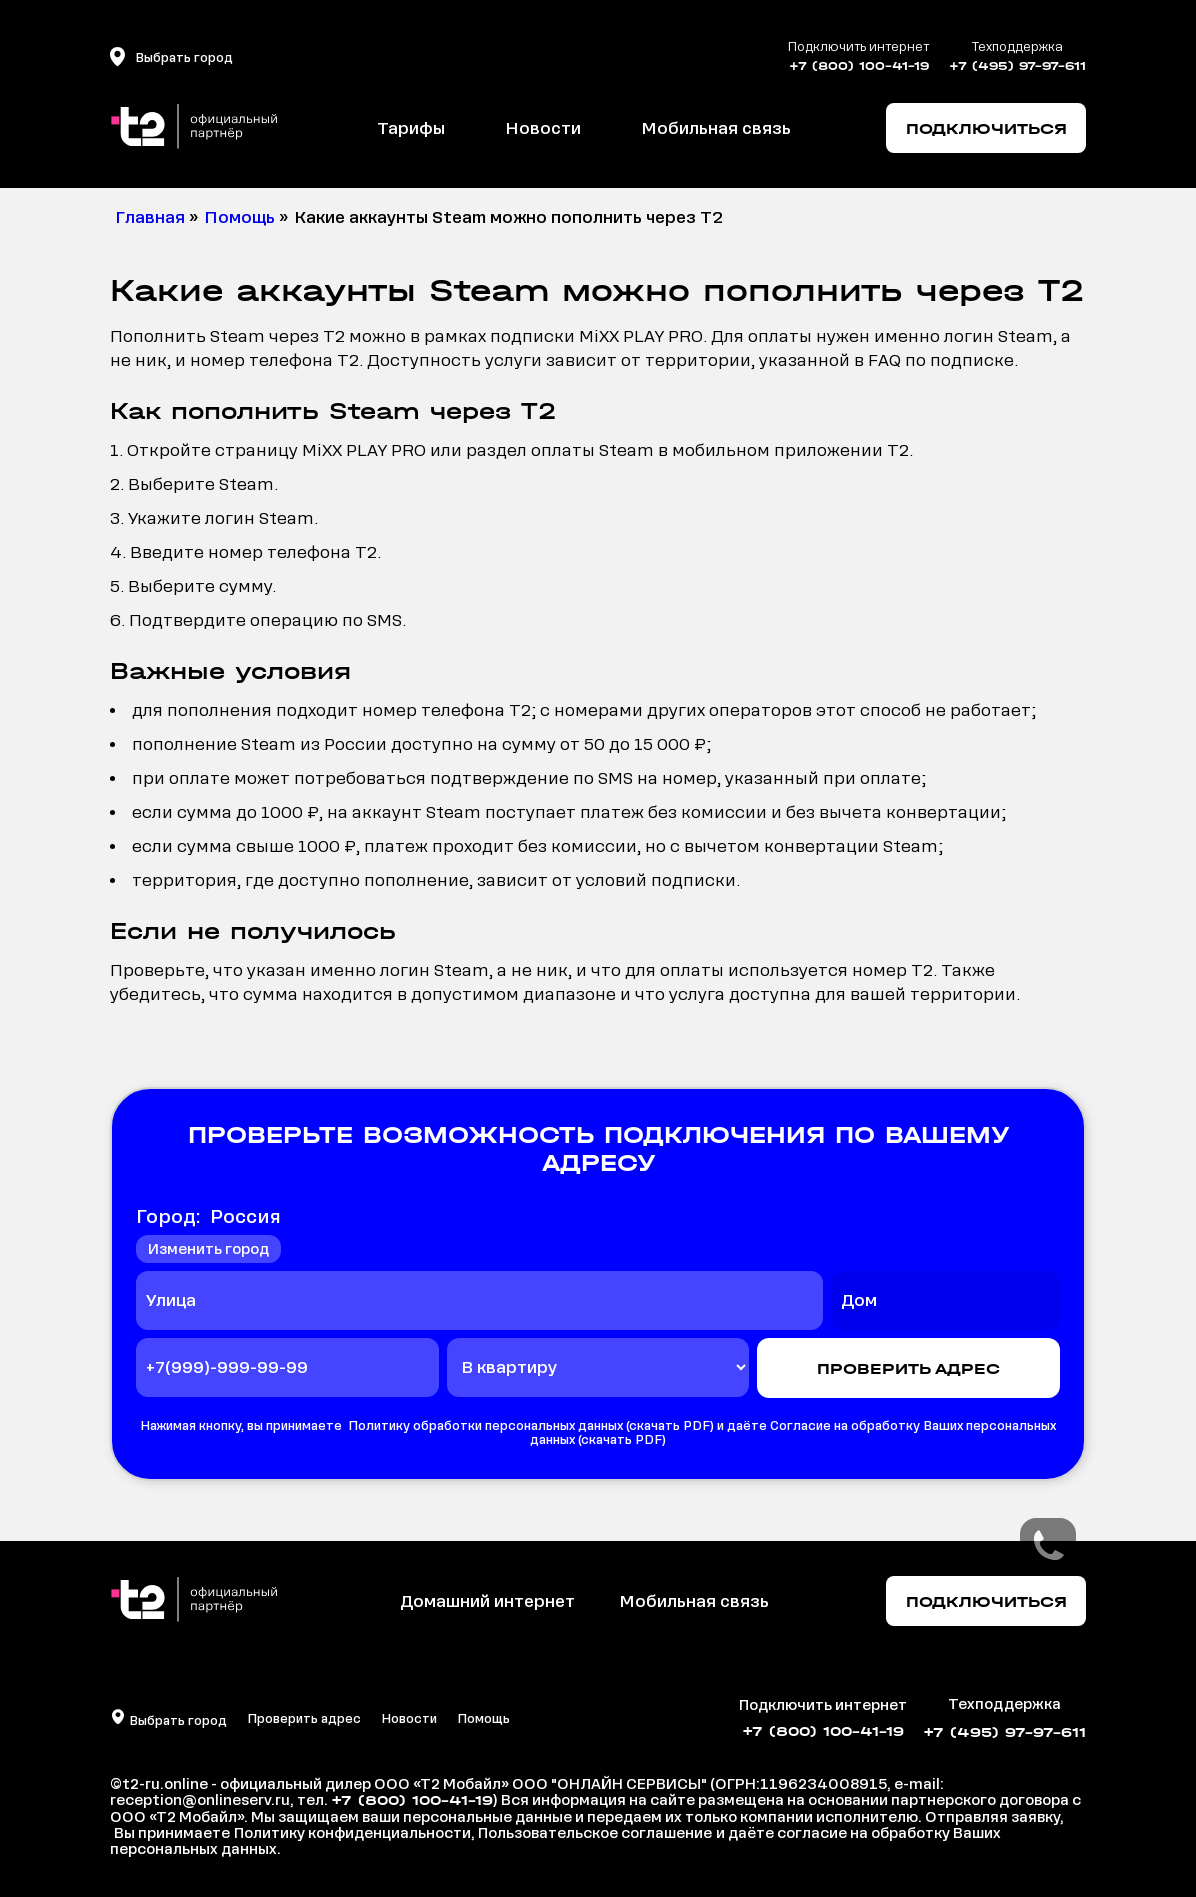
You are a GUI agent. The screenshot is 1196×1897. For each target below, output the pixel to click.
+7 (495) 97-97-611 (1017, 66)
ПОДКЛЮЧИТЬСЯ (986, 128)
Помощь (483, 1719)
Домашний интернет (487, 1601)
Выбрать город (176, 1721)
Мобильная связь (716, 128)
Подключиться (986, 1601)
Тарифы (411, 128)
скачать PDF (669, 1426)
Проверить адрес (304, 1719)
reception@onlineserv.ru (200, 1800)
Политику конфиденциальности (352, 1833)
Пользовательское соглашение (595, 1833)
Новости (543, 128)
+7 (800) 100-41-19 (859, 66)
